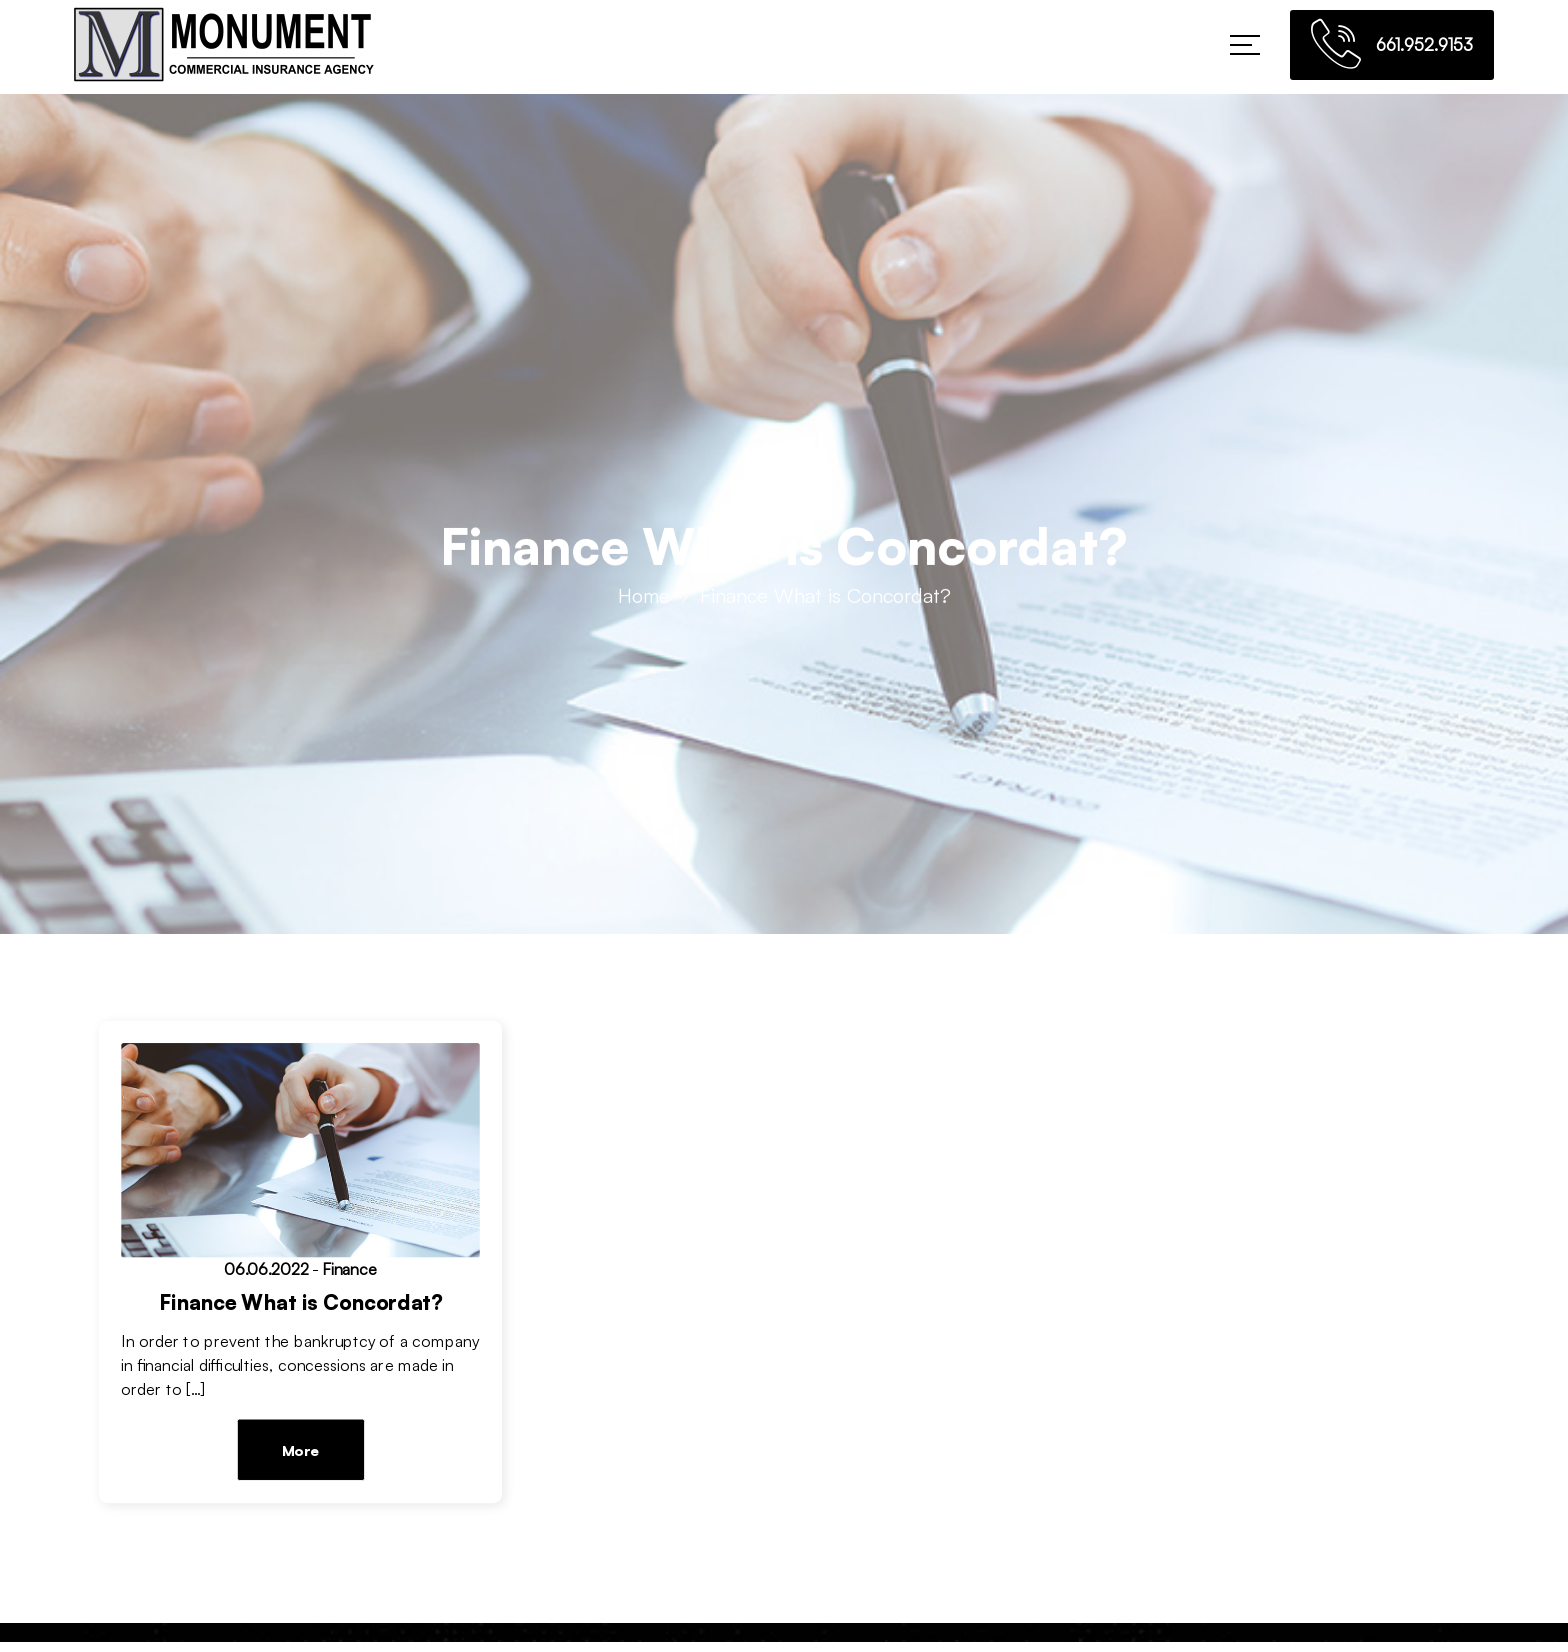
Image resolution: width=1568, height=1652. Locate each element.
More (300, 1451)
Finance (349, 1270)
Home (644, 599)
